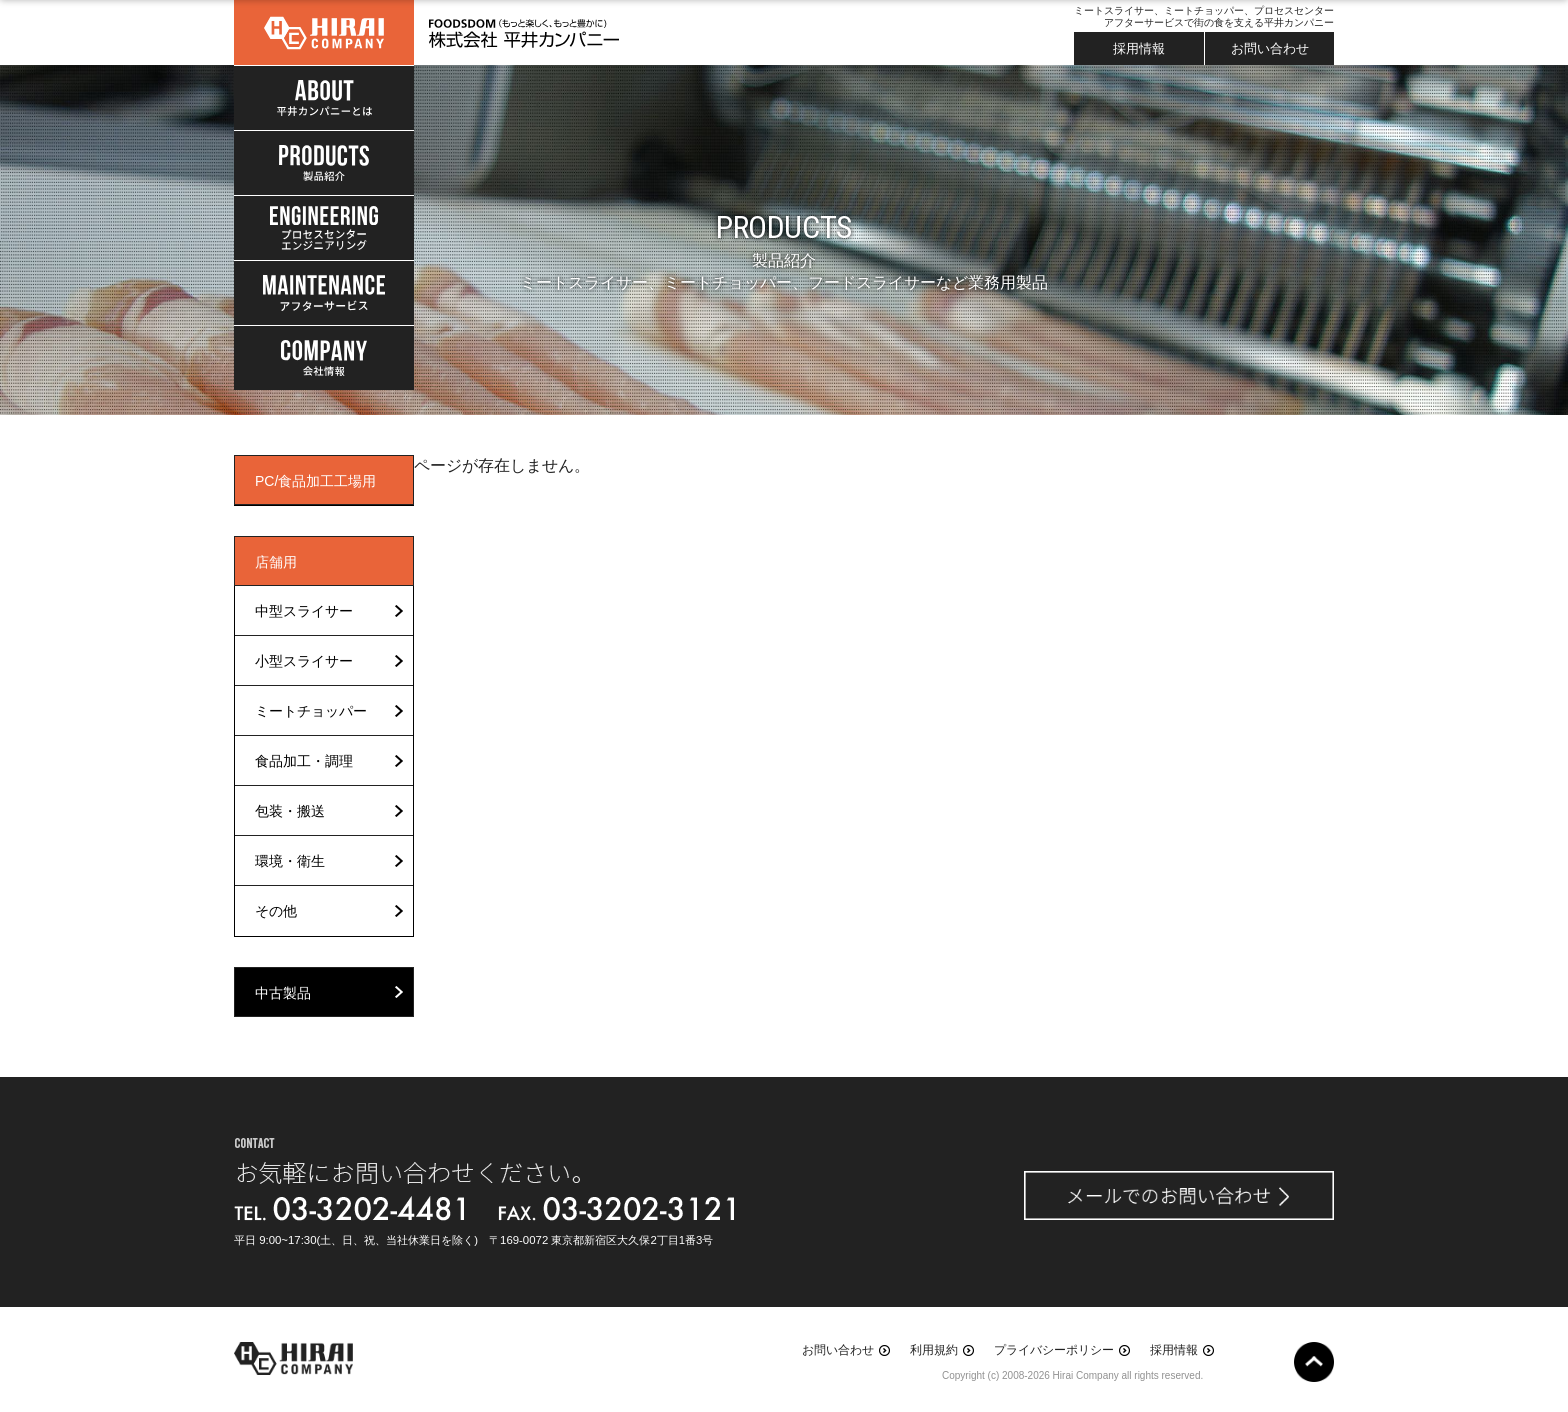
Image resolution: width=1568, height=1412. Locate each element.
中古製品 (283, 993)
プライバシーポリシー (1054, 1350)
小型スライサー (304, 661)
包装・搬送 (290, 811)
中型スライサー (304, 611)
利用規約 (934, 1350)
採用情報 (1139, 48)
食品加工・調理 (304, 761)
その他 (276, 911)
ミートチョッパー (311, 711)
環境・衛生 (290, 861)
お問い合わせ (1270, 48)
